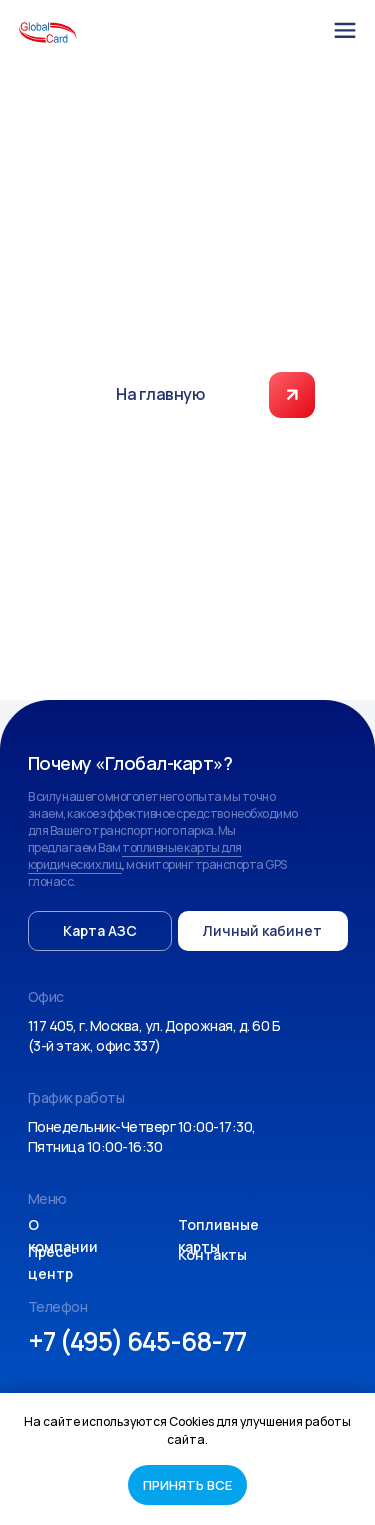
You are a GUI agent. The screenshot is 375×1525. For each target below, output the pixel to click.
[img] (345, 30)
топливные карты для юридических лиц (135, 856)
